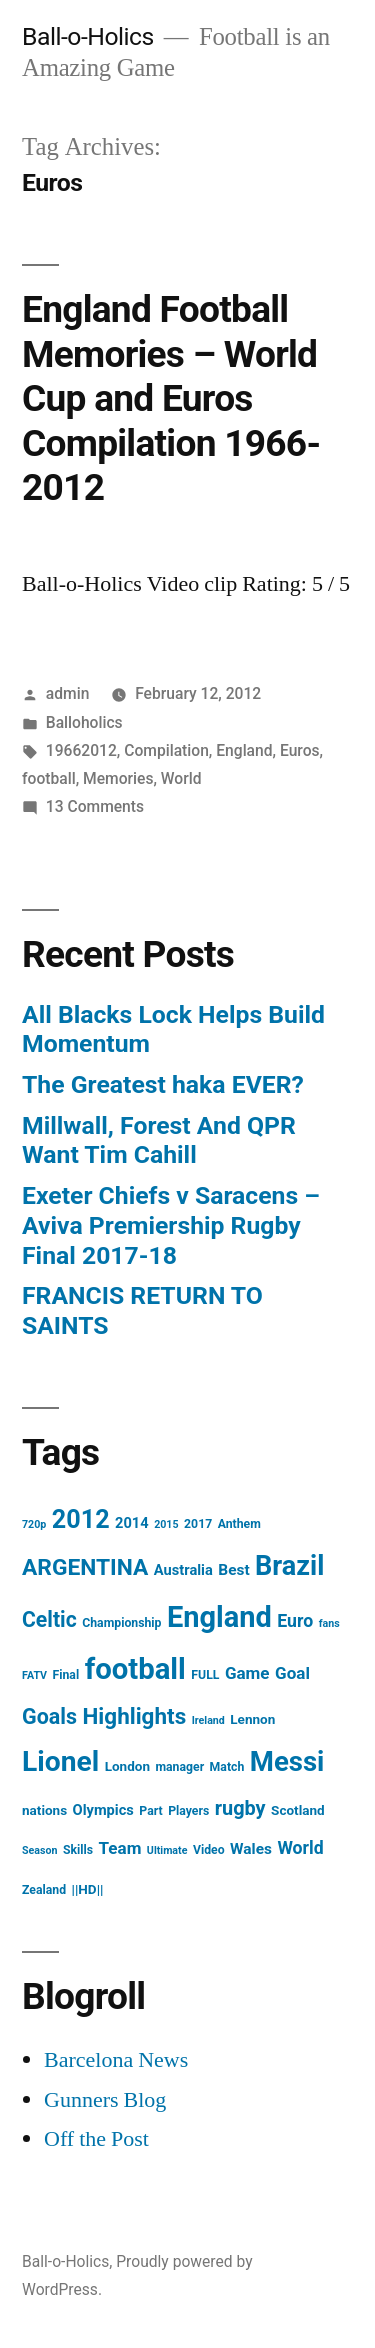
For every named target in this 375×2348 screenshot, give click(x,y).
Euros (300, 750)
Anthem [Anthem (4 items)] (239, 1524)
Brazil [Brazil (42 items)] (289, 1566)
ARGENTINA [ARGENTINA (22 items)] (85, 1567)
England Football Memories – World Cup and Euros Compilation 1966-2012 (171, 398)
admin (68, 693)
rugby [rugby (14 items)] (240, 1808)
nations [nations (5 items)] (44, 1810)
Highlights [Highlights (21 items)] (135, 1716)
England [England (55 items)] (219, 1617)
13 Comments (95, 806)
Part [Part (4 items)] (150, 1811)
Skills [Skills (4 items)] (78, 1850)
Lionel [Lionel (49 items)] (60, 1761)
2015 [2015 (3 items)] (166, 1524)
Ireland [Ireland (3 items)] (208, 1720)
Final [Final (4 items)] (66, 1675)
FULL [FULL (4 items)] (205, 1675)
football (49, 778)
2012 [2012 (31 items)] (81, 1519)
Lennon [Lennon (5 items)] (252, 1719)
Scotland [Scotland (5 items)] (298, 1810)
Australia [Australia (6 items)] (183, 1570)
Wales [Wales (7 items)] (251, 1849)
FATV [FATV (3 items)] (34, 1675)
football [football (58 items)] (135, 1669)
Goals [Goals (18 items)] (49, 1716)
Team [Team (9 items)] (120, 1848)
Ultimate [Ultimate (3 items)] (167, 1850)
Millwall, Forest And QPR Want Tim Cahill (159, 1140)
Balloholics (84, 722)
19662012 (81, 750)
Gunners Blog (105, 2100)
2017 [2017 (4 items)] (198, 1524)
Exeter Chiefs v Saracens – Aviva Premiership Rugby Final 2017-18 (171, 1225)
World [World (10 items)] (300, 1848)
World (181, 778)
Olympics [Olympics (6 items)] (103, 1810)
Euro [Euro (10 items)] (295, 1621)
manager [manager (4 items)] (179, 1767)
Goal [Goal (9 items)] (292, 1673)
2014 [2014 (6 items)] (132, 1523)
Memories (118, 778)
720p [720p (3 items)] (34, 1524)
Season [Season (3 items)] (39, 1850)
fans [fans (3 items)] (329, 1623)
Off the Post (96, 2139)
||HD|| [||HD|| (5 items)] (88, 1889)
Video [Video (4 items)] (209, 1850)
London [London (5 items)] (127, 1766)
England (244, 750)
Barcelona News (116, 2060)
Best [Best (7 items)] (233, 1570)
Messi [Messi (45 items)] (287, 1761)
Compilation (166, 750)
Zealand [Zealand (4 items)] (44, 1890)
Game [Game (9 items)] (247, 1673)
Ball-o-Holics (88, 36)
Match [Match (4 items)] (227, 1767)
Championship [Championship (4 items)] (121, 1623)
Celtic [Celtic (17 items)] (49, 1619)
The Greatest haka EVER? (163, 1084)
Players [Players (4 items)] (188, 1811)
